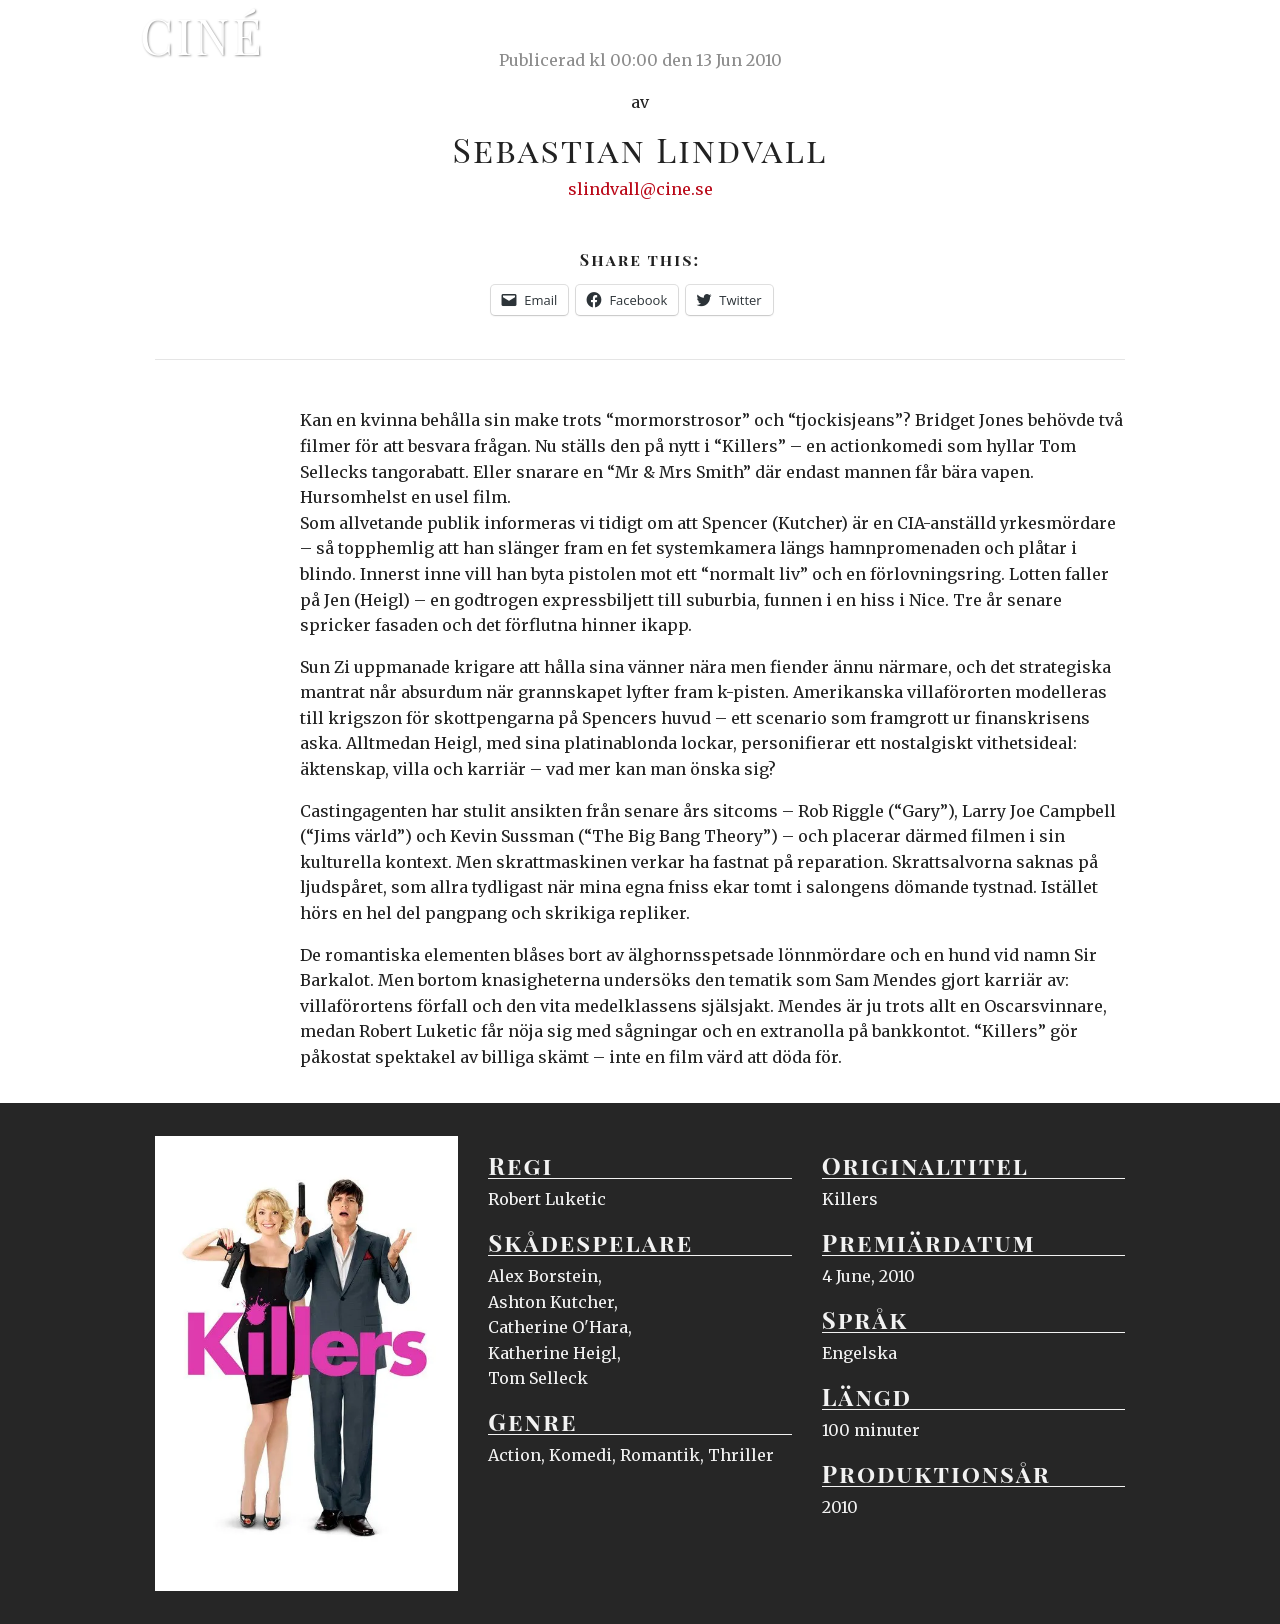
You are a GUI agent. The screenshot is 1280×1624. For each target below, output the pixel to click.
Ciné (202, 35)
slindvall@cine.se (640, 189)
